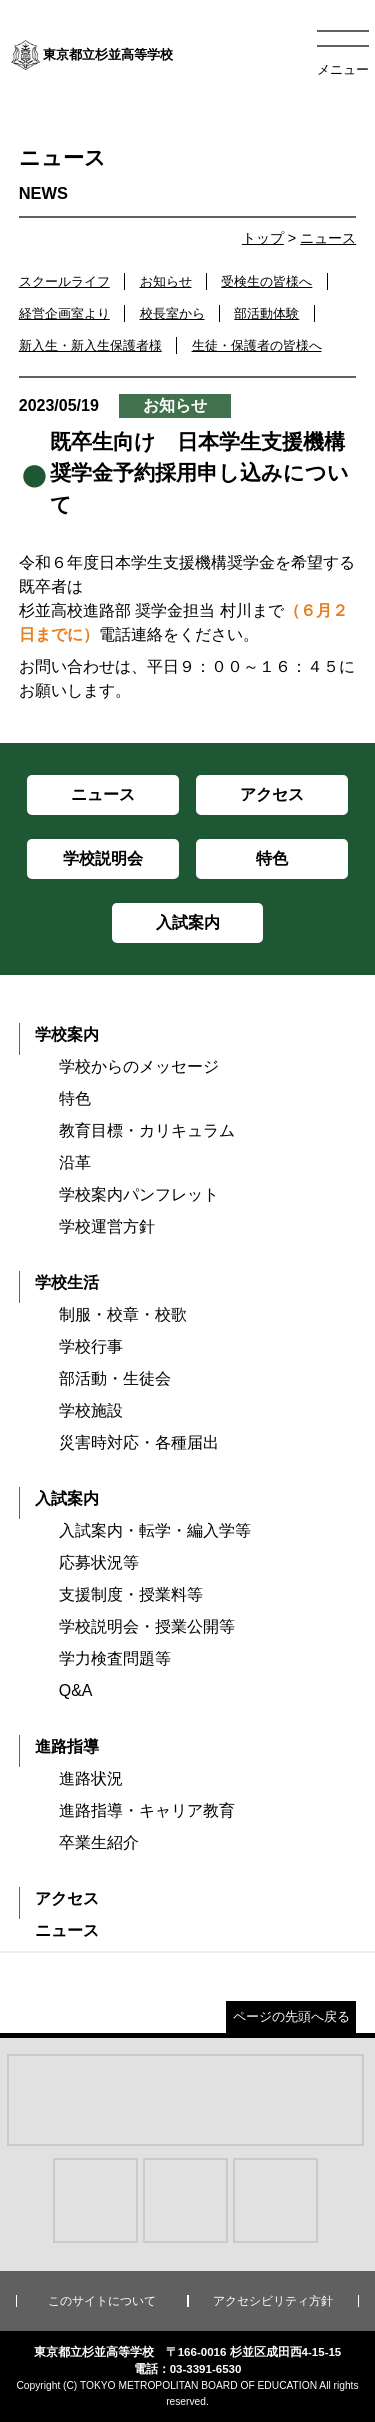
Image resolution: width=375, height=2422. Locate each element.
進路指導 (67, 1746)
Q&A (76, 1690)
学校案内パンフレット (139, 1194)
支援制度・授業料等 (131, 1594)
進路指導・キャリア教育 (147, 1810)
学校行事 (91, 1346)
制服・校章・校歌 (123, 1314)
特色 (75, 1098)
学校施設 (91, 1410)
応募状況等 (99, 1562)
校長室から (172, 313)
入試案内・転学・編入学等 (155, 1530)
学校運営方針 (107, 1226)
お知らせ (166, 281)
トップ (263, 238)
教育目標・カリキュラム (147, 1130)
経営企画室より (64, 313)
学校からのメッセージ (139, 1066)
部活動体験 (266, 313)
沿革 (75, 1162)
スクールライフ (64, 281)
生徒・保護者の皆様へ (257, 345)
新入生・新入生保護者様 (90, 345)
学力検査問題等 (115, 1658)
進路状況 (91, 1778)
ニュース (328, 238)
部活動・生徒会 (115, 1378)
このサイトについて (102, 2301)
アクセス (67, 1898)
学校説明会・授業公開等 (147, 1626)
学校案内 (67, 1034)
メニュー (343, 69)
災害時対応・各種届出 (139, 1442)
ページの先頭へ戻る (291, 2016)
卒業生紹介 (99, 1842)
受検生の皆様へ (266, 281)
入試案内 (67, 1498)
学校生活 (67, 1282)
